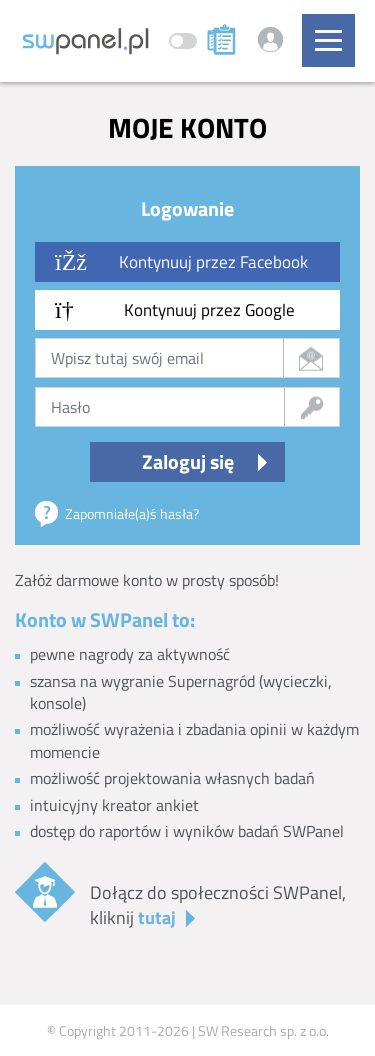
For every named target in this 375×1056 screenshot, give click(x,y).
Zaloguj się (188, 461)
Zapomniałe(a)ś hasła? (132, 513)
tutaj (157, 917)
